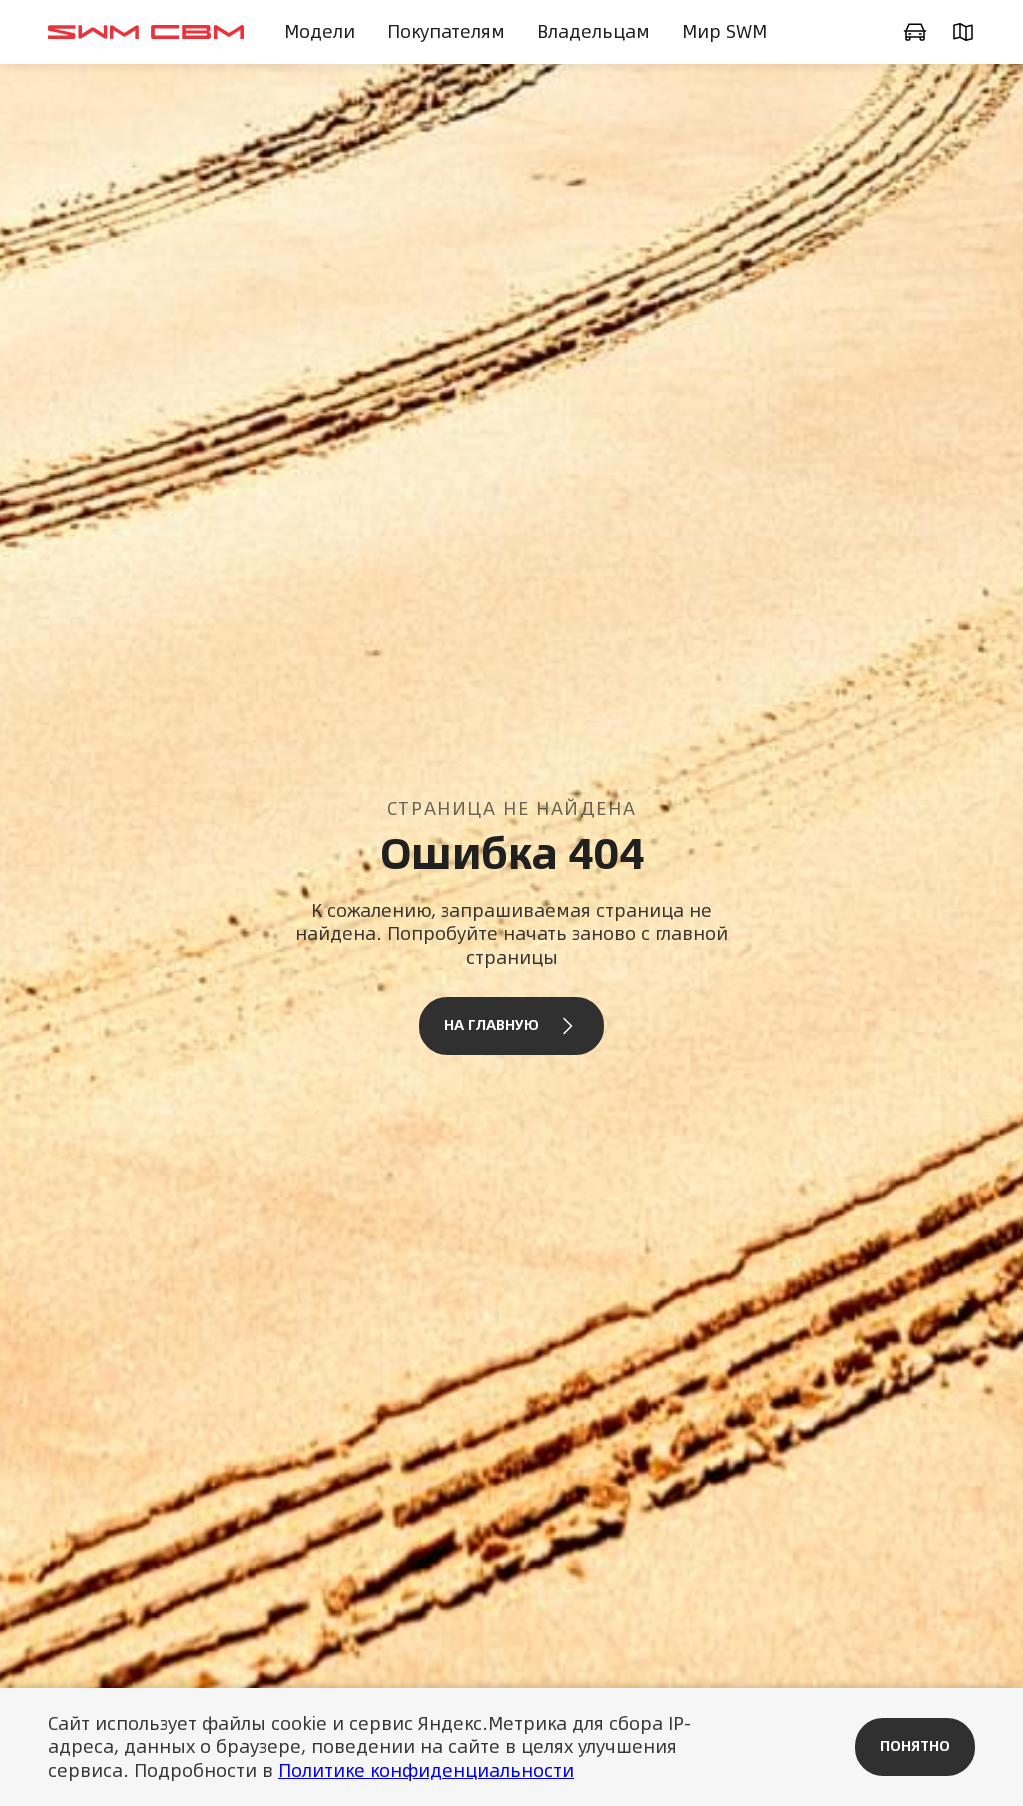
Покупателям (446, 31)
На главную (511, 1026)
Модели (319, 31)
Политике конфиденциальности (426, 1770)
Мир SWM (724, 31)
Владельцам (593, 31)
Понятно (915, 1746)
